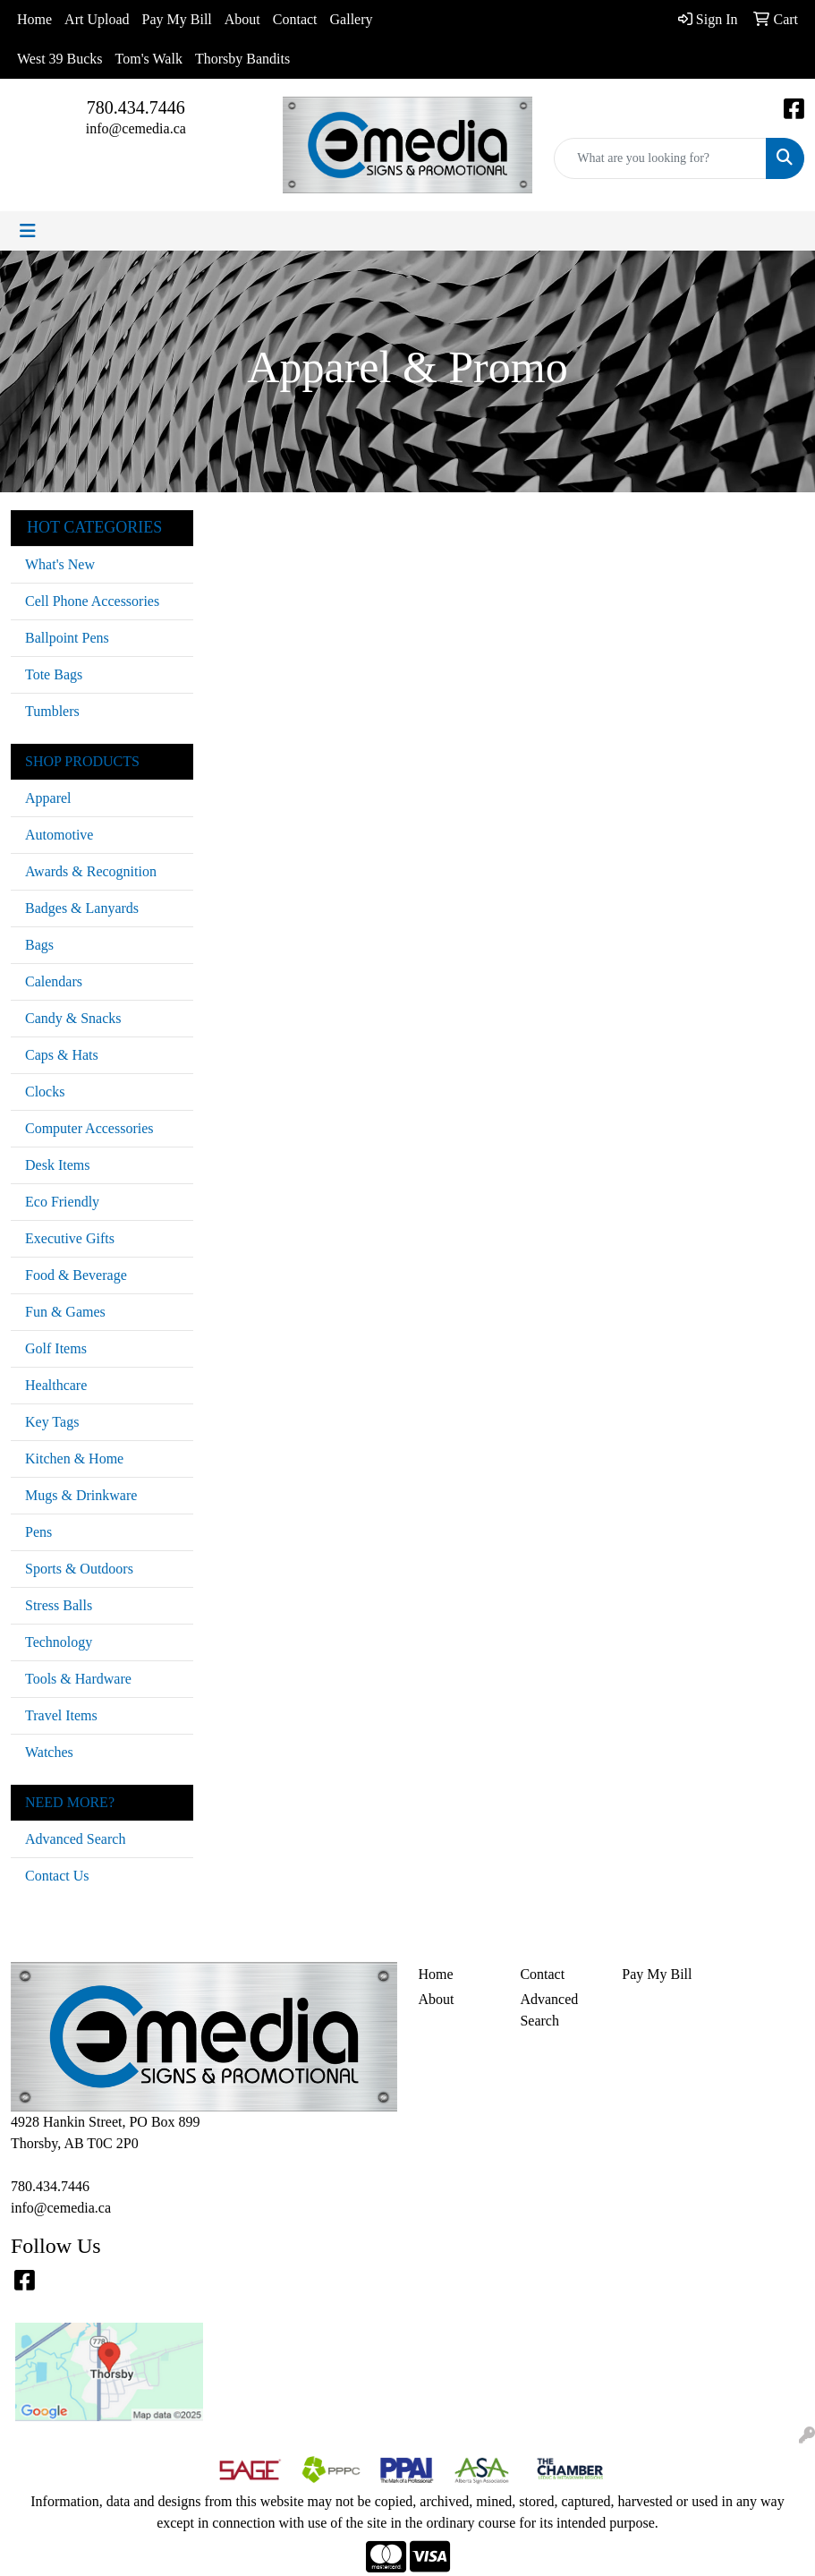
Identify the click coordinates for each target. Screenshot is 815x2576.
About (242, 19)
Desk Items (57, 1165)
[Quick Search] (660, 158)
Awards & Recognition (91, 871)
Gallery (351, 19)
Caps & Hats (61, 1054)
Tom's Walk (149, 58)
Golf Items (56, 1348)
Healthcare (56, 1385)
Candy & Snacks (73, 1018)
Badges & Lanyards (82, 908)
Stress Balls (58, 1605)
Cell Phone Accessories (92, 601)
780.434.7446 (136, 107)
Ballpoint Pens (67, 637)
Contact (295, 19)
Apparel (48, 798)
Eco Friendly (62, 1201)
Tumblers (52, 711)
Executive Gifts (70, 1238)
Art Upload (96, 19)
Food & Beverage (76, 1275)
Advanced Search (75, 1839)
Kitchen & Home (74, 1458)
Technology (58, 1642)
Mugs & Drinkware (81, 1495)
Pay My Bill (177, 19)
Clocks (44, 1091)
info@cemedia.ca (136, 128)
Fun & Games (65, 1311)
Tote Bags (53, 674)
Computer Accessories (89, 1128)
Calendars (53, 981)
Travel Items (61, 1715)
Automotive (59, 834)
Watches (49, 1752)
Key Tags (52, 1421)
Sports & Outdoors (79, 1568)
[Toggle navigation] (28, 230)
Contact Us (57, 1875)
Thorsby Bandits (242, 58)
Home (34, 19)
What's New (60, 564)
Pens (38, 1532)
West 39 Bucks (60, 58)
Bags (39, 944)
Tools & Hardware (78, 1678)
